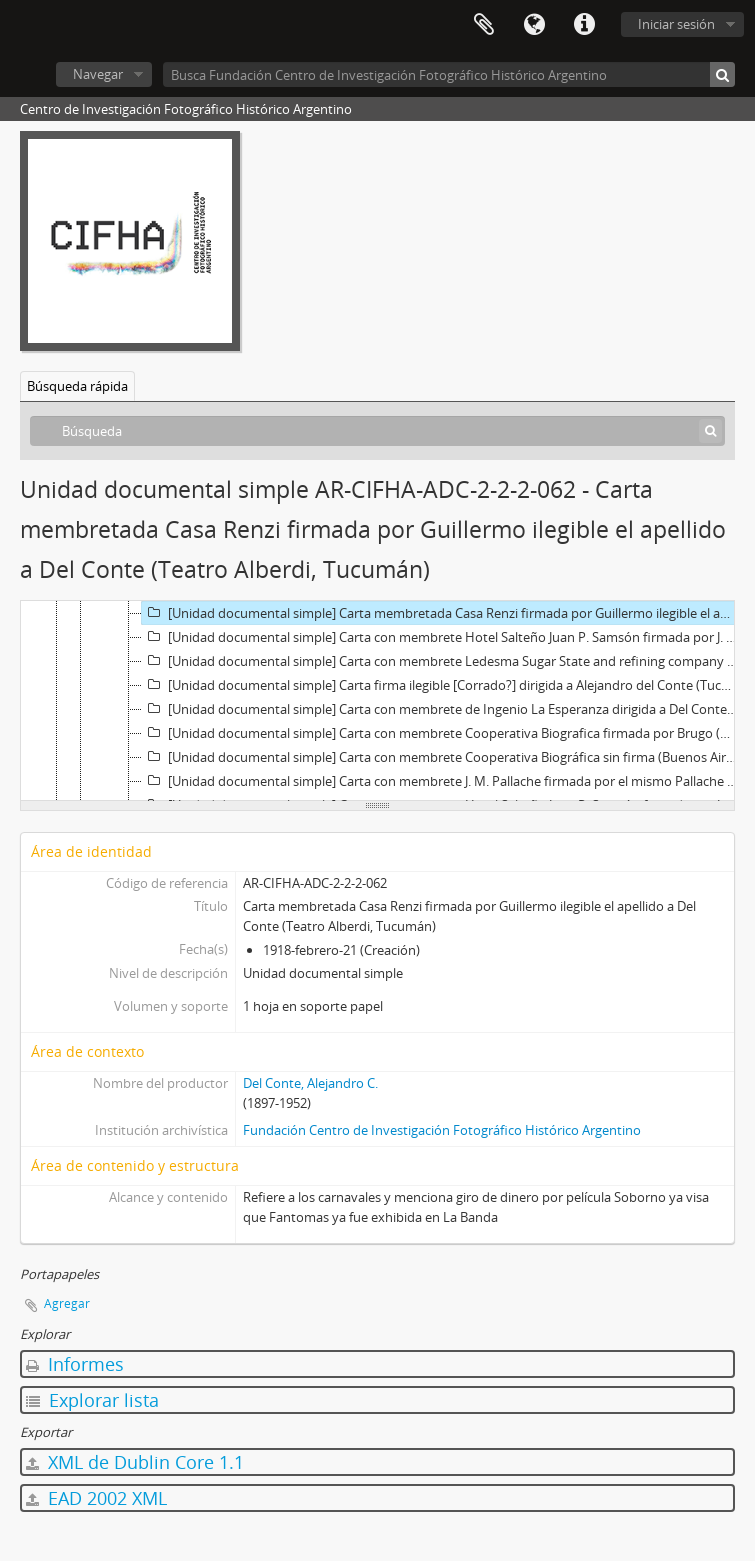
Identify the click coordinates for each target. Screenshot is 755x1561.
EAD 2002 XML (96, 1498)
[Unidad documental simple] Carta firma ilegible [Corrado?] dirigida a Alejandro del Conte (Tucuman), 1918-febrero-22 (441, 685)
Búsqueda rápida (77, 386)
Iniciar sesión (676, 24)
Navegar (98, 74)
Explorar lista (92, 1400)
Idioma (534, 25)
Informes (75, 1364)
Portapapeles (484, 25)
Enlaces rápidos (584, 25)
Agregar (67, 1303)
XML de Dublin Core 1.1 (135, 1462)
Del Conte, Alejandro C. (310, 1083)
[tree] (377, 701)
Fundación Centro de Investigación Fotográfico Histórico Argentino (442, 1130)
